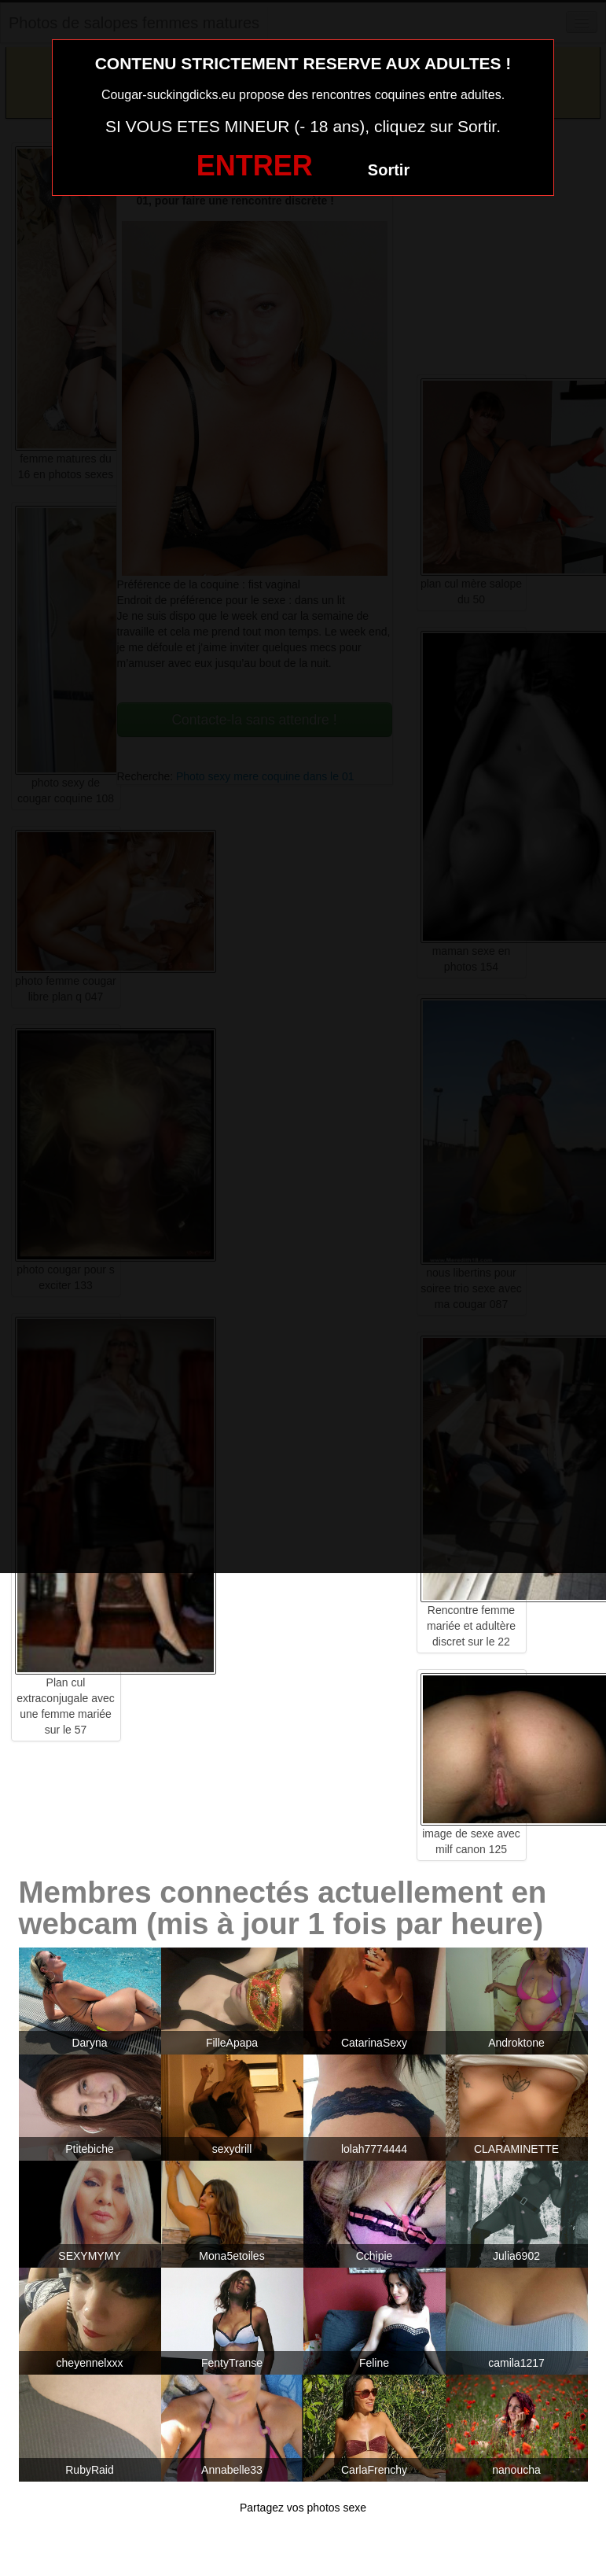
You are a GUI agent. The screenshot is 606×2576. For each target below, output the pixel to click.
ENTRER (254, 165)
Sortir (389, 170)
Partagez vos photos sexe (303, 2507)
